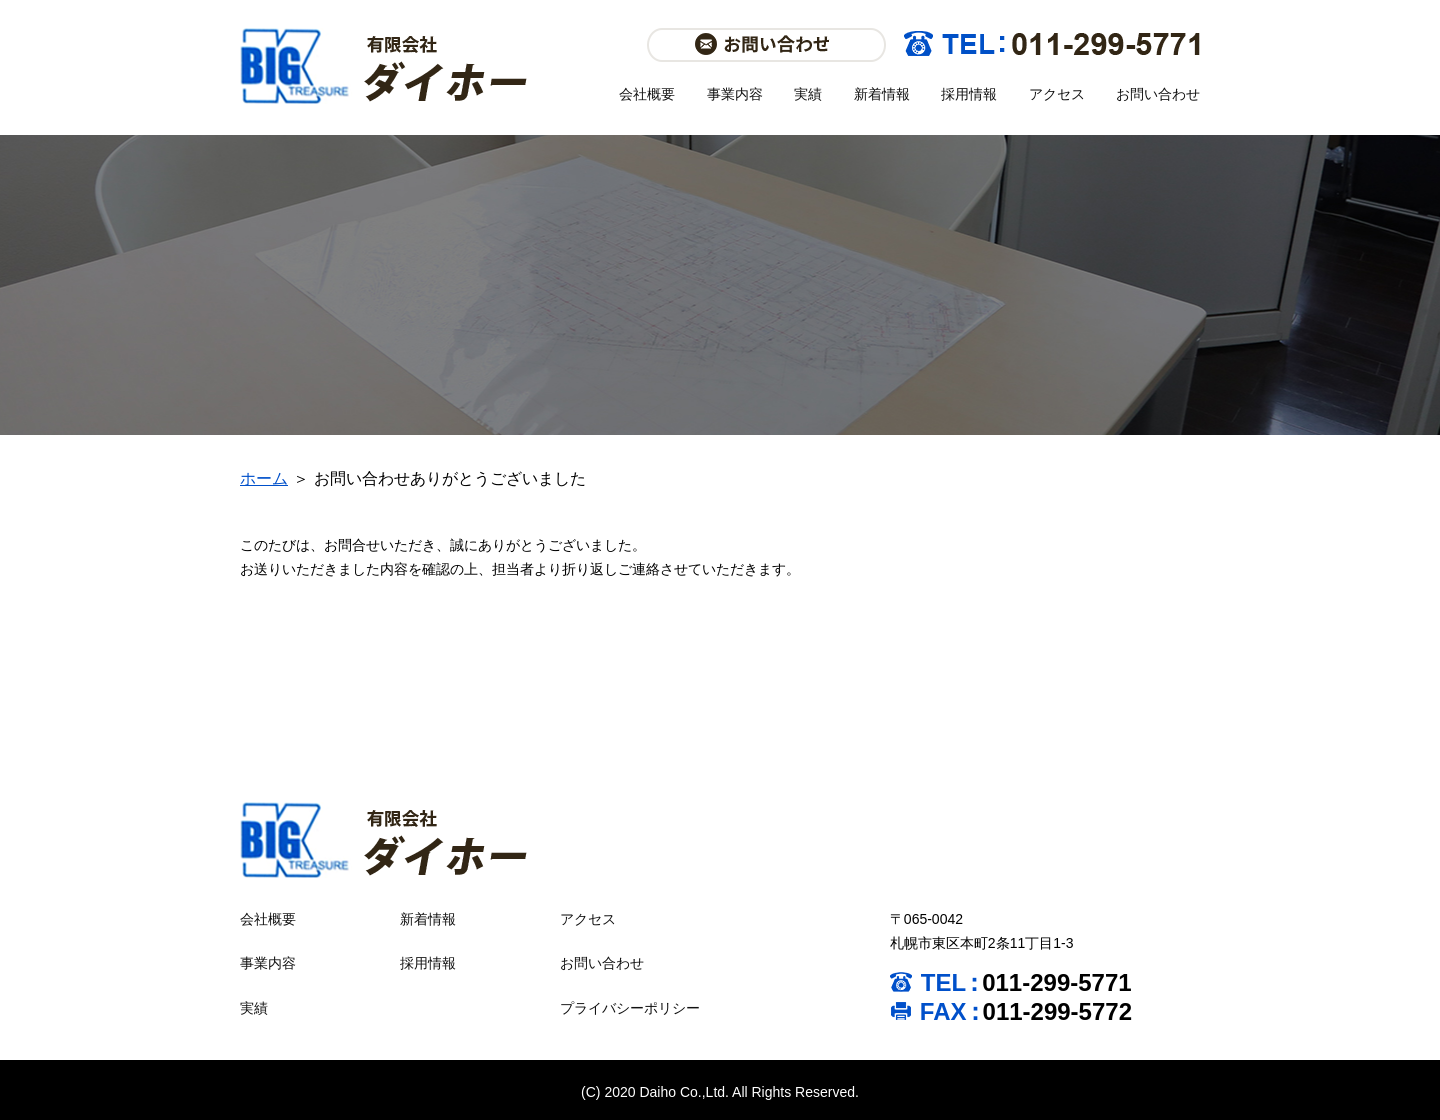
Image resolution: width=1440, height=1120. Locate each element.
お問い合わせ (1158, 94)
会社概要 (647, 94)
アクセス (1057, 94)
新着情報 (882, 94)
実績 (808, 94)
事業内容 (735, 94)
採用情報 (969, 94)
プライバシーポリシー (630, 1008)
